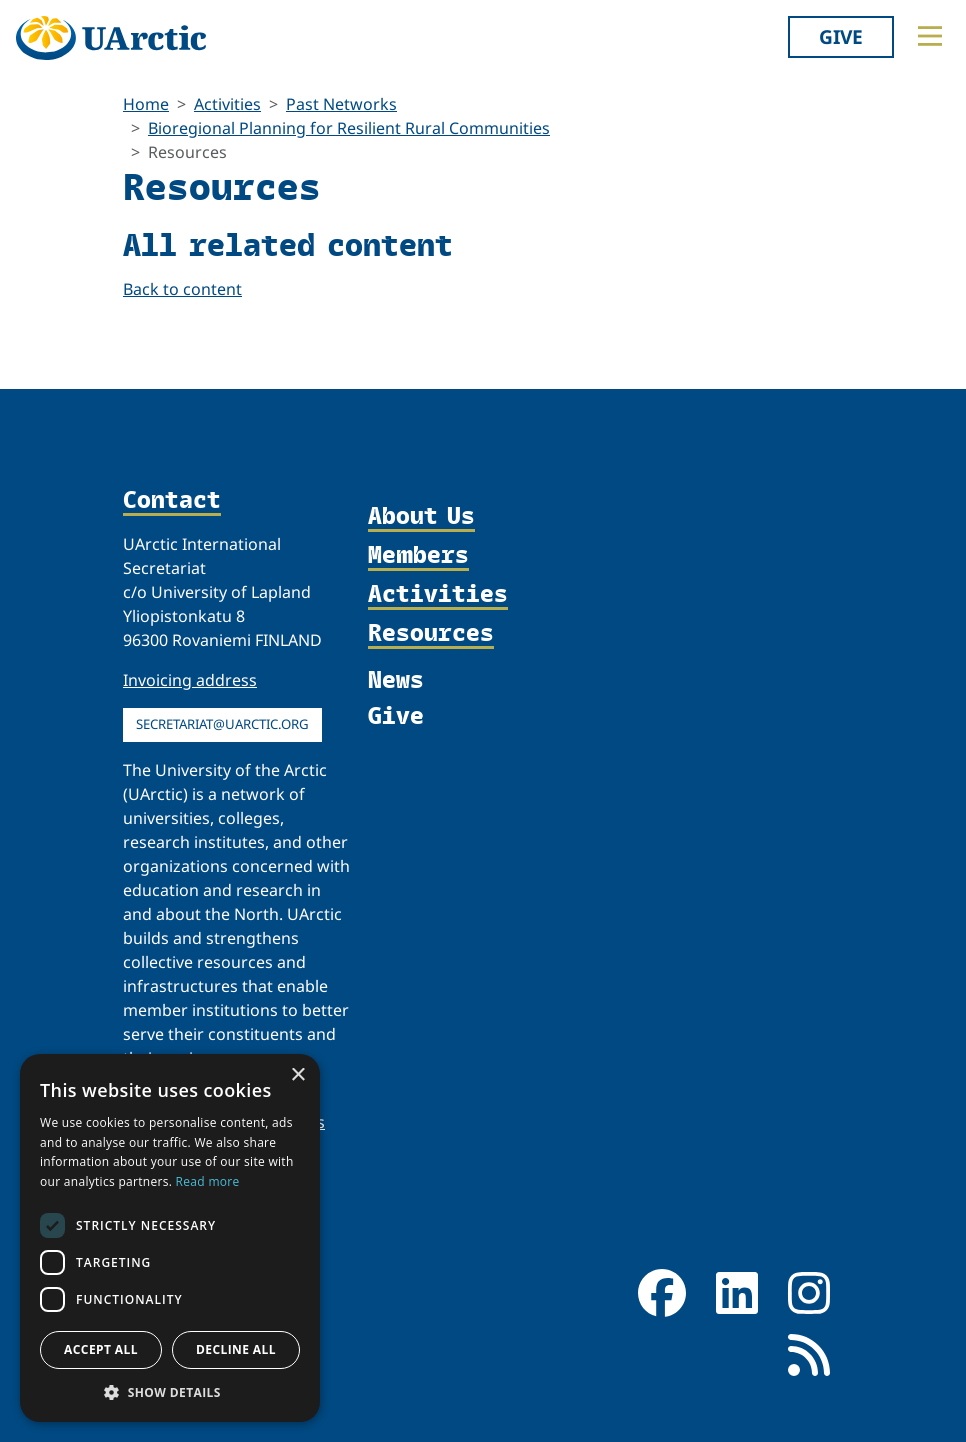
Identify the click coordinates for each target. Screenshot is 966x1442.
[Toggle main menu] (930, 36)
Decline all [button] (236, 1349)
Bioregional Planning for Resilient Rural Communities (349, 128)
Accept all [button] (101, 1349)
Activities (227, 104)
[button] (170, 1392)
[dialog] (170, 1238)
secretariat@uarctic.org (222, 724)
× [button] (297, 1075)
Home (146, 104)
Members (418, 555)
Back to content (182, 289)
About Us (421, 516)
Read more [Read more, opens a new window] (208, 1181)
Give (841, 36)
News (396, 679)
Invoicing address (190, 680)
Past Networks (341, 104)
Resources (431, 633)
